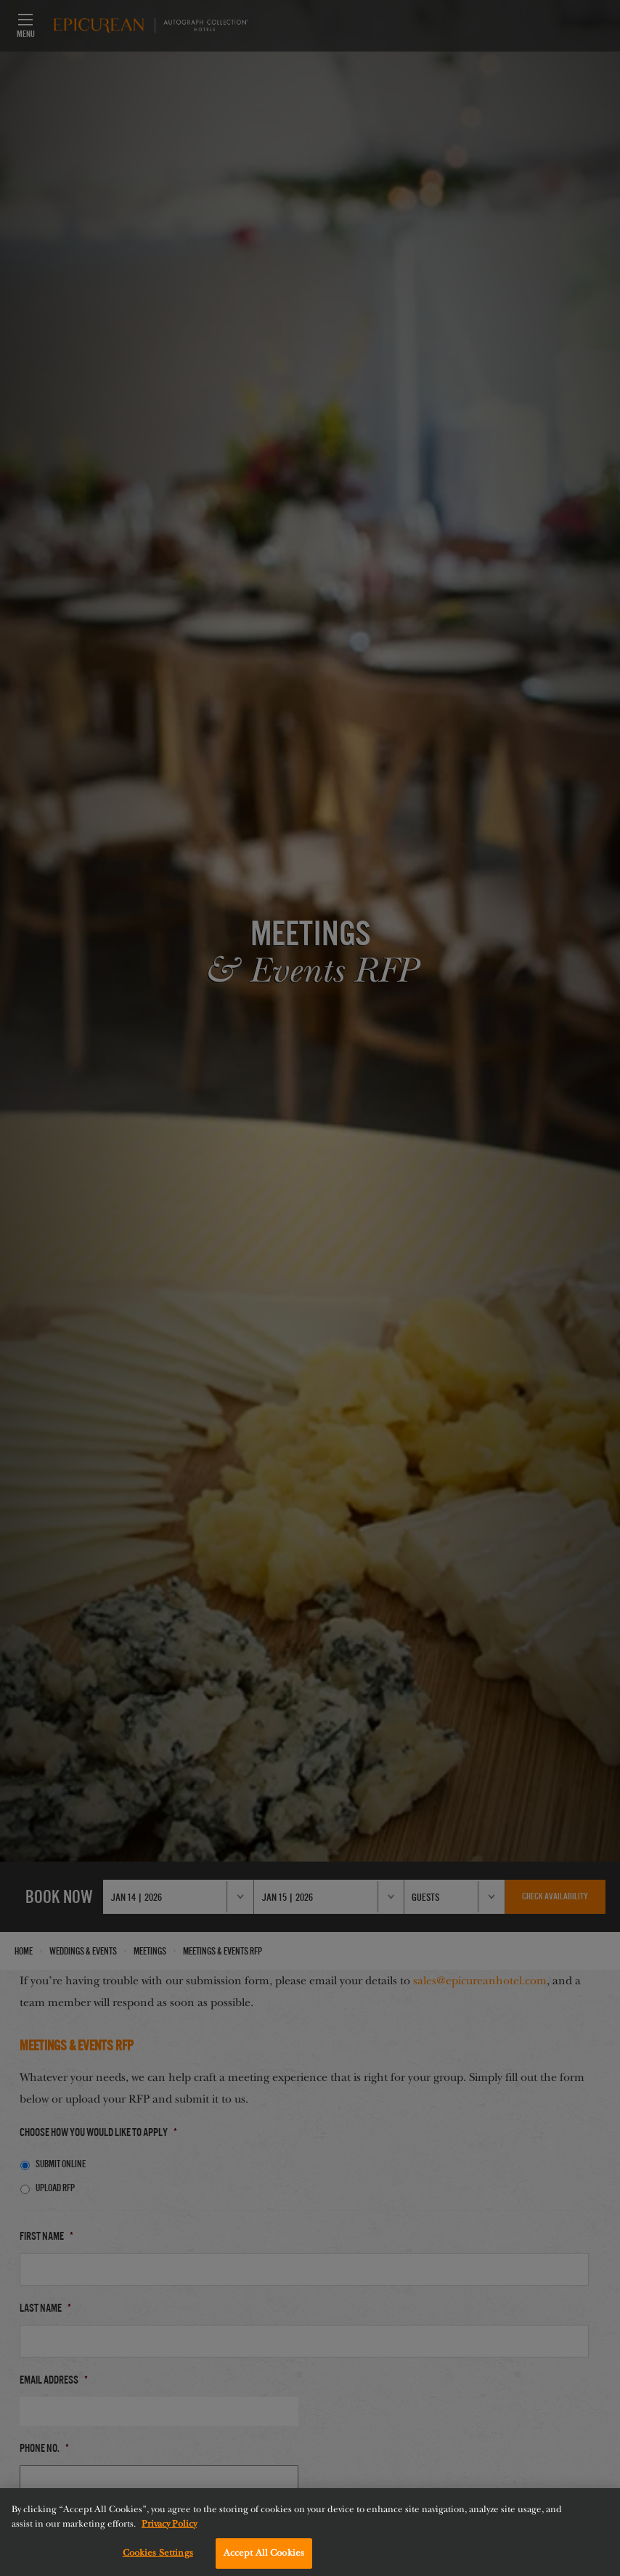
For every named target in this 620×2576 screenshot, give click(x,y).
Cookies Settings (158, 2558)
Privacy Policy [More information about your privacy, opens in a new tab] (169, 2529)
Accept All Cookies (264, 2558)
